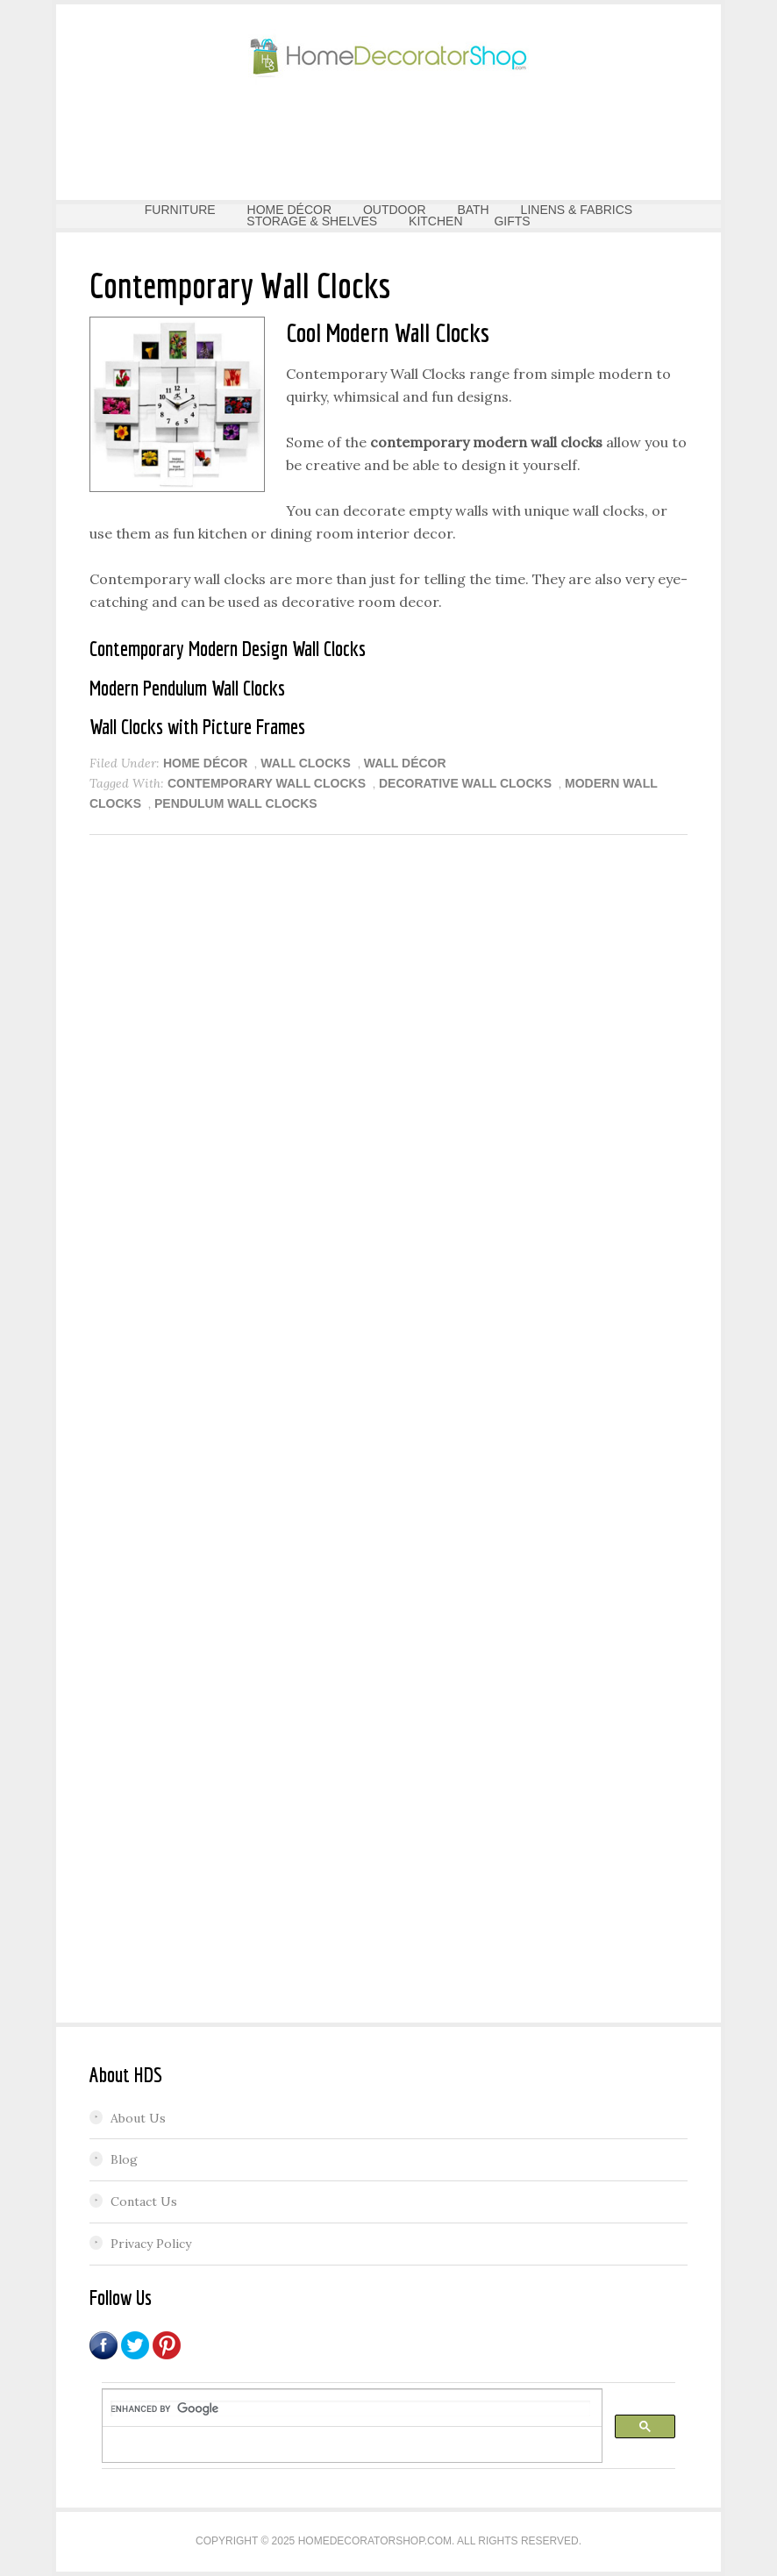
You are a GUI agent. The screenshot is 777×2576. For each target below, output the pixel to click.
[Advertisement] (388, 136)
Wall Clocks (305, 763)
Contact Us (143, 2201)
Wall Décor (405, 763)
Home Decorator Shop (388, 57)
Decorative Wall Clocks (465, 783)
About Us (138, 2118)
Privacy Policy (150, 2243)
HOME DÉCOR (205, 763)
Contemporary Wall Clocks (267, 783)
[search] (350, 2408)
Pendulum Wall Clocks (235, 803)
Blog (124, 2159)
